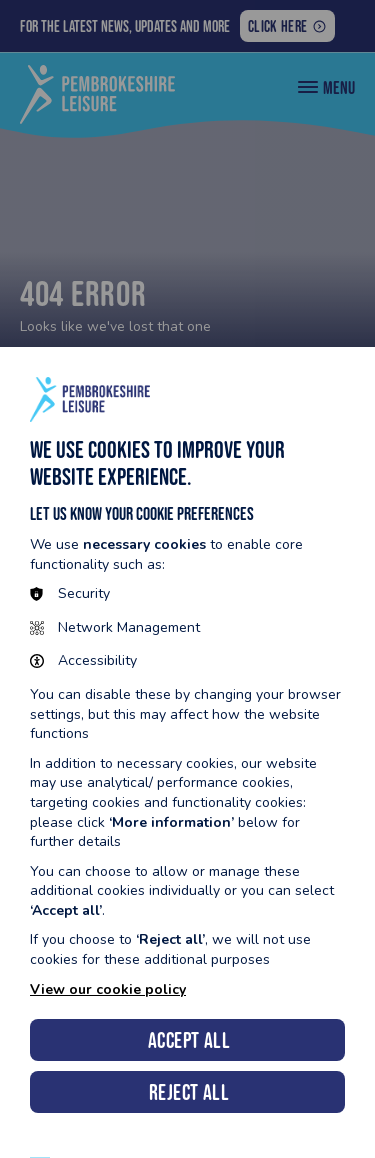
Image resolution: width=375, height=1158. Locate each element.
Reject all (189, 1092)
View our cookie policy (108, 989)
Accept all (189, 1040)
